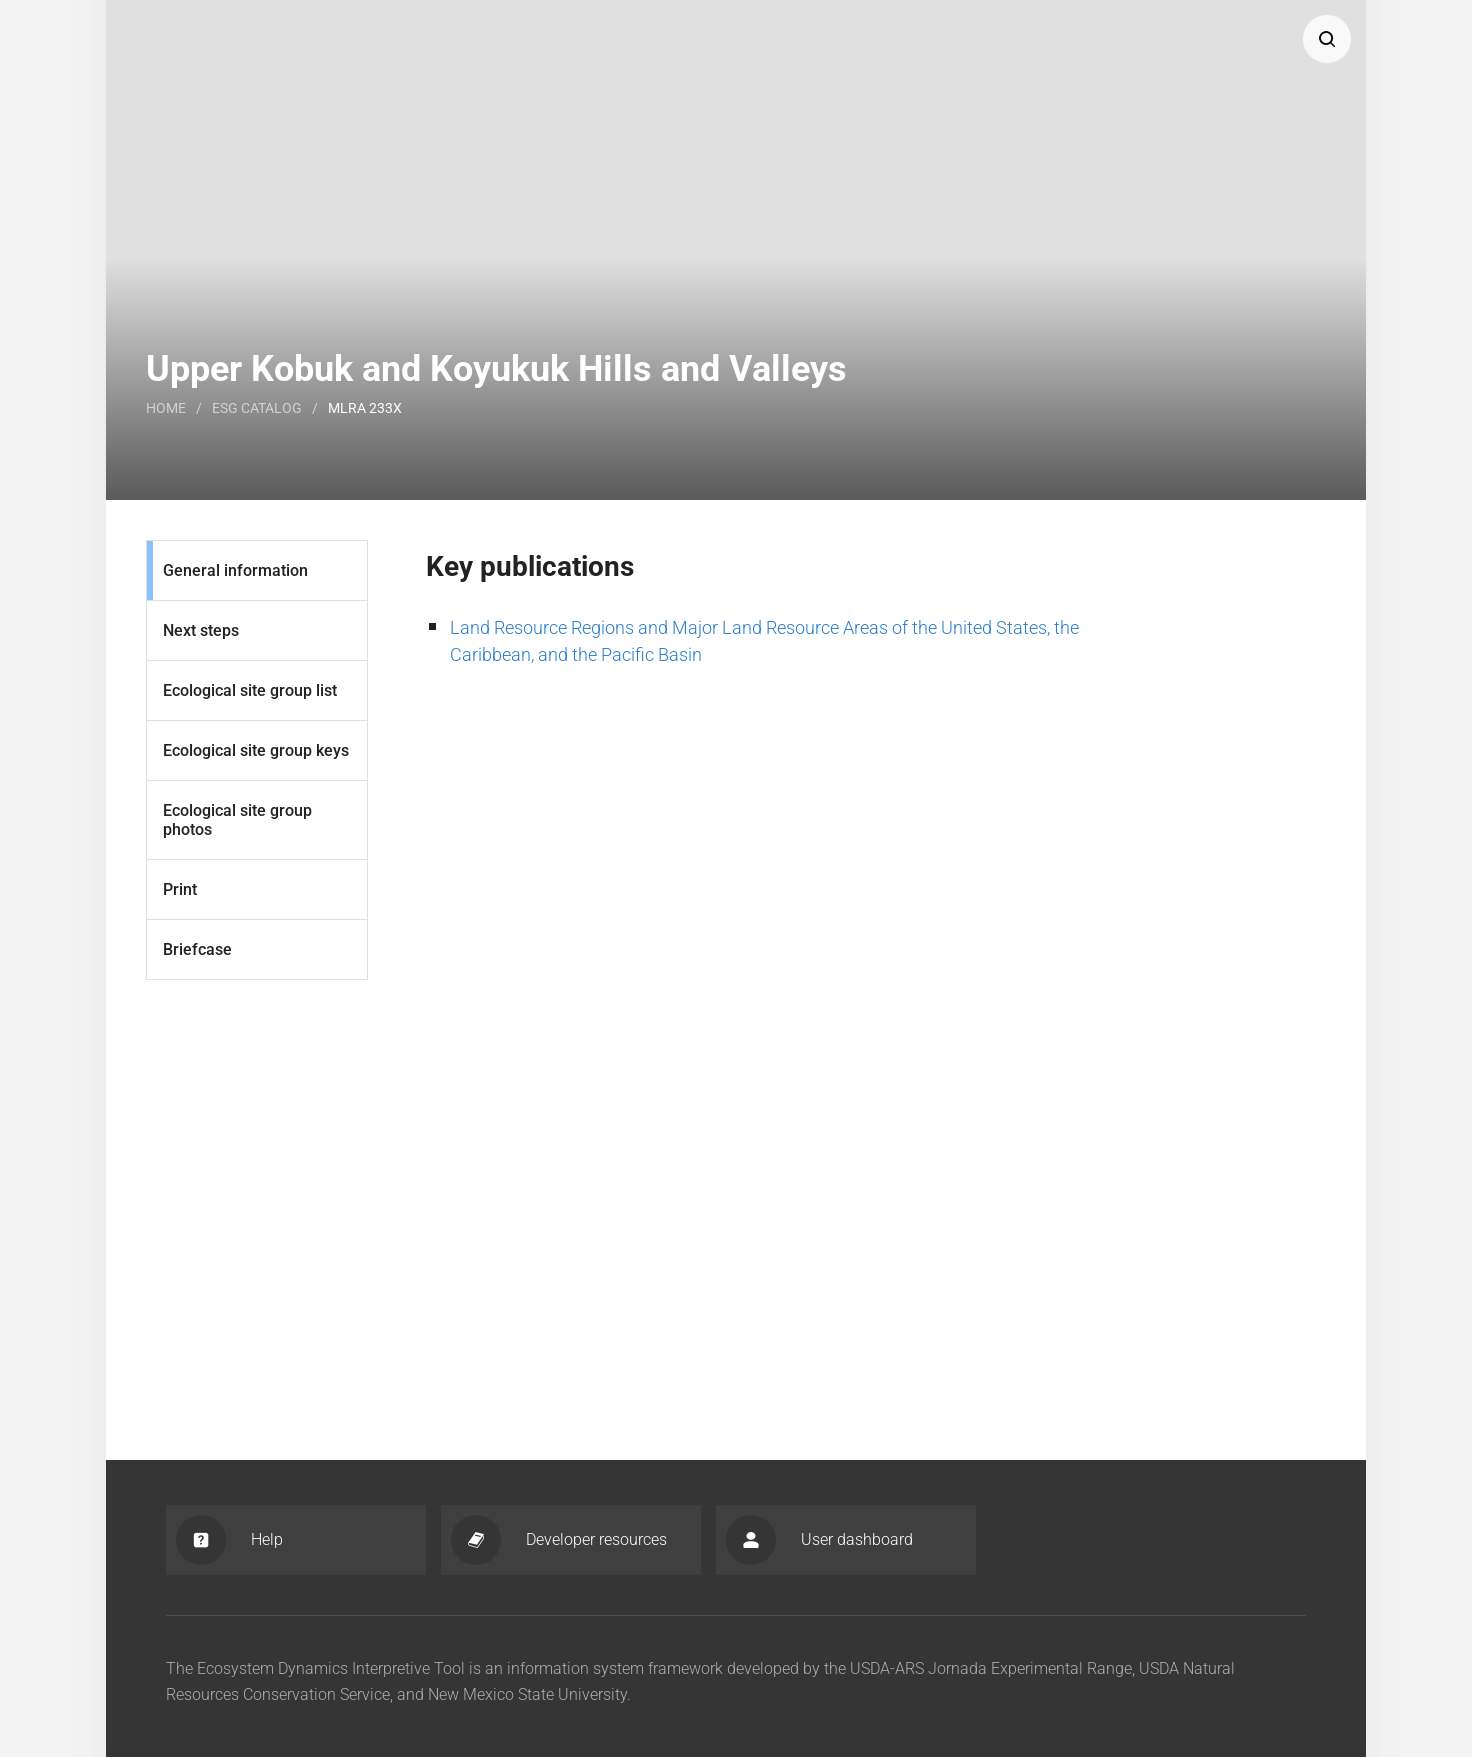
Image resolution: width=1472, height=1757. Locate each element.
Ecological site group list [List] (250, 690)
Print (180, 889)
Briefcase (197, 949)
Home (166, 408)
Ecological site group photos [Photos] (237, 820)
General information (235, 570)
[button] (1327, 39)
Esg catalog (257, 408)
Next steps (201, 630)
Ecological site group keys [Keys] (256, 750)
